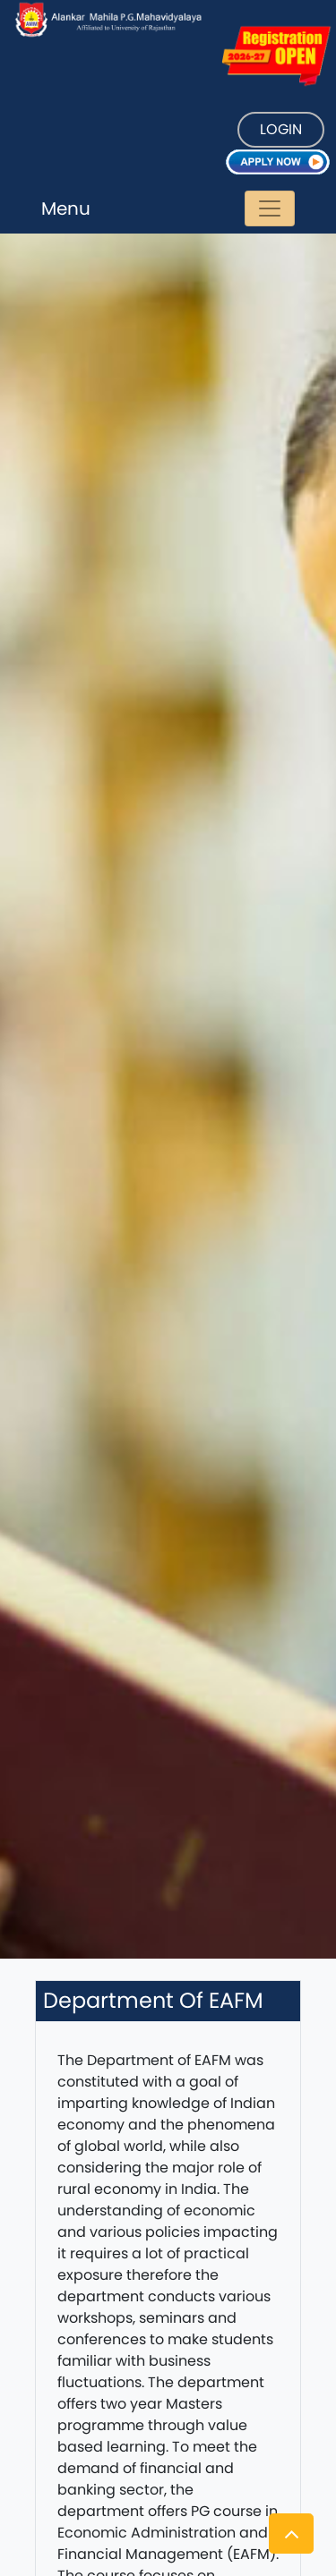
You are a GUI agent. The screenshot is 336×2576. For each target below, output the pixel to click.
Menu (65, 208)
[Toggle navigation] (270, 208)
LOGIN (281, 129)
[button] (291, 2533)
